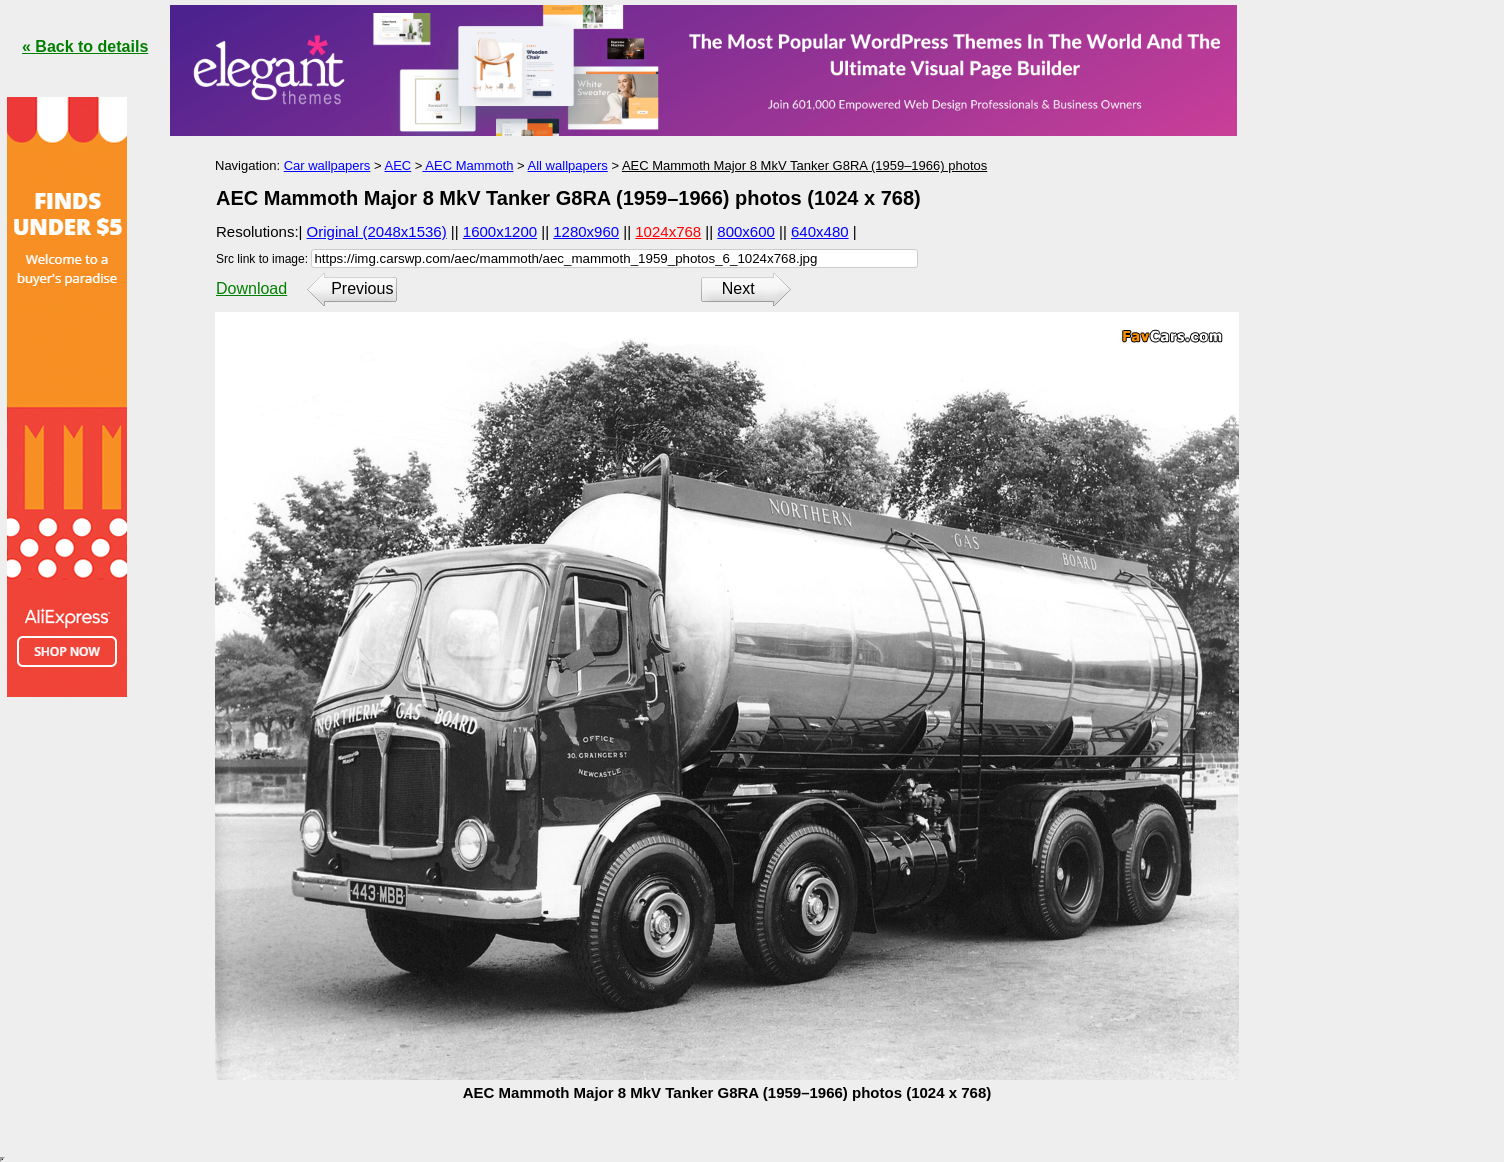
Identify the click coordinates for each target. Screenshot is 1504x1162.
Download (251, 288)
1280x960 (586, 231)
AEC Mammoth (467, 165)
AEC (397, 165)
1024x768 (668, 231)
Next (738, 288)
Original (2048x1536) (377, 231)
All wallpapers (568, 165)
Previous (362, 288)
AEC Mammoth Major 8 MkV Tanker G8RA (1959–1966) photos (804, 165)
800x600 (746, 231)
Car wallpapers (327, 165)
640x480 (820, 231)
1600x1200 (500, 231)
